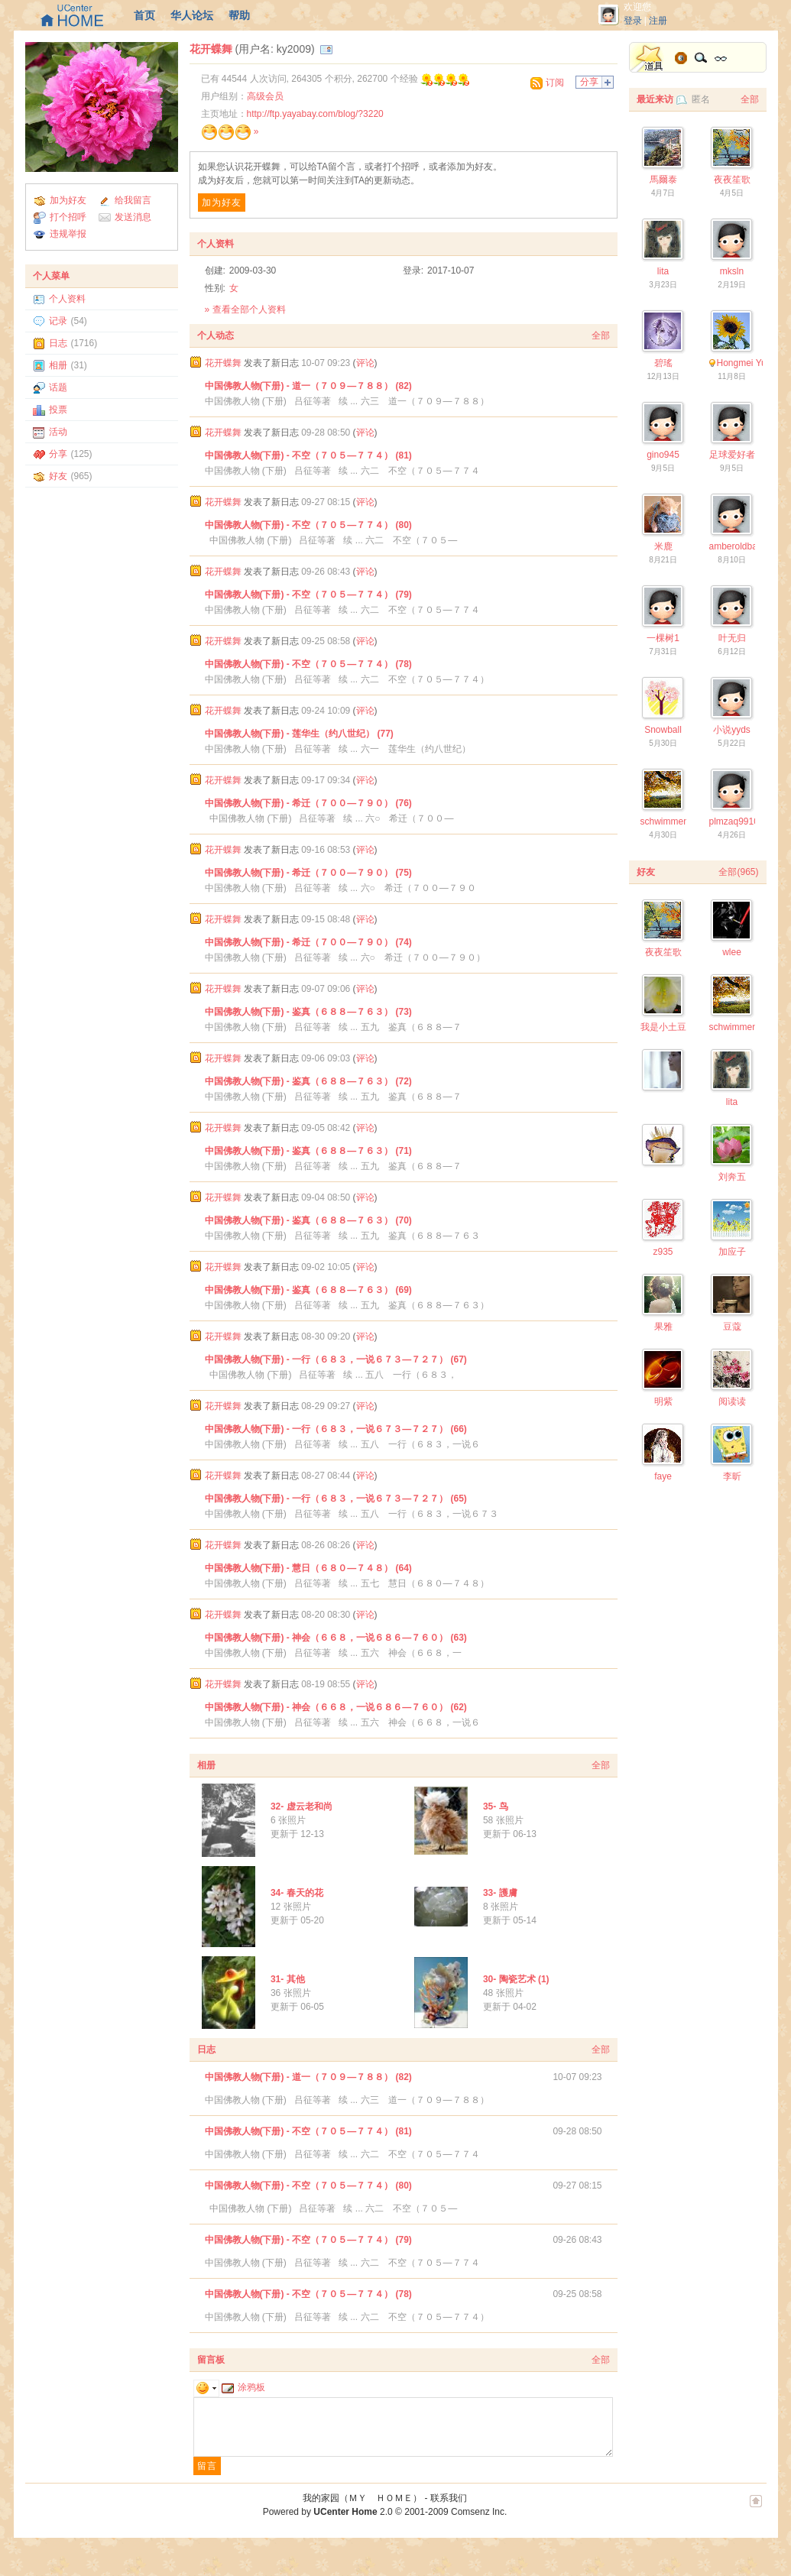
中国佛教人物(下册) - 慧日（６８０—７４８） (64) (308, 1568)
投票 (58, 409)
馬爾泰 (663, 179)
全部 (601, 335)
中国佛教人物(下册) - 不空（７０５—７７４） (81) (308, 455)
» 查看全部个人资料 (245, 309)
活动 (58, 431)
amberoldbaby (738, 546)
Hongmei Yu (742, 363)
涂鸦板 (243, 2387)
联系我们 (448, 2498)
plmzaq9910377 (741, 821)
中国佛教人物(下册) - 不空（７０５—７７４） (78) (308, 664)
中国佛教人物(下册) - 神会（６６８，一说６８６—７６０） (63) (336, 1637)
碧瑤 (663, 363)
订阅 (555, 82)
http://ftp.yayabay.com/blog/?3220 (315, 114)
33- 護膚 (500, 1892)
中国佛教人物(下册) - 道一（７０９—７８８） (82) (308, 386)
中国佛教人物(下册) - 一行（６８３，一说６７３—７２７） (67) (336, 1359)
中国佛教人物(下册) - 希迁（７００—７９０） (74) (308, 942)
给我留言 (133, 200)
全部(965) (738, 872)
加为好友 (68, 200)
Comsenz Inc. (479, 2511)
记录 (58, 321)
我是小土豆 (663, 1027)
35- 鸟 (495, 1806)
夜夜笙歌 (732, 179)
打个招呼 (68, 217)
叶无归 (732, 638)
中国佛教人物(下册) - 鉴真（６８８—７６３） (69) (308, 1290)
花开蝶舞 (211, 49)
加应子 (732, 1251)
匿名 (701, 99)
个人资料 (67, 298)
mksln (732, 271)
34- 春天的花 (297, 1892)
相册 (58, 365)
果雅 (663, 1326)
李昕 (732, 1476)
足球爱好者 (732, 454)
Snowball (663, 729)
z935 (663, 1251)
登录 (633, 20)
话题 (58, 387)
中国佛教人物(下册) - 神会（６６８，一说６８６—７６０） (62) (336, 1707)
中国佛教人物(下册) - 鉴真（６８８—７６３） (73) (308, 1011)
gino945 (663, 454)
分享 (58, 454)
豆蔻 (732, 1326)
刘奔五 (732, 1176)
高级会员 (265, 96)
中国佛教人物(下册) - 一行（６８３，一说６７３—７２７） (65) (336, 1498)
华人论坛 (191, 15)
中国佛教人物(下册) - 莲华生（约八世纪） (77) (299, 733)
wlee (731, 952)
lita (663, 271)
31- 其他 (288, 1979)
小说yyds (731, 729)
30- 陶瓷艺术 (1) (516, 1979)
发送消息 (133, 217)
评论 (365, 363)
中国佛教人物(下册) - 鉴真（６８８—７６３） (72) (308, 1081)
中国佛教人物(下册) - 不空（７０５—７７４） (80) (308, 525)
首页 (144, 15)
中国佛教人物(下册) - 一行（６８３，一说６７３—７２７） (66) (336, 1429)
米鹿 (663, 546)
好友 (58, 476)
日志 (58, 343)
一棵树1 (663, 638)
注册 (658, 20)
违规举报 (68, 233)
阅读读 (732, 1401)
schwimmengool (673, 821)
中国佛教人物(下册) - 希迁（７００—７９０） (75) (308, 872)
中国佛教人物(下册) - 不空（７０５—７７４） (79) (308, 594)
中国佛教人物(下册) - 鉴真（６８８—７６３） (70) (308, 1220)
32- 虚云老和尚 (301, 1806)
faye (663, 1476)
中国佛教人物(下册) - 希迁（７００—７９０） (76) (308, 803)
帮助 (239, 15)
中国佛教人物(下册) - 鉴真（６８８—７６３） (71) (308, 1150)
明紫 (663, 1401)
